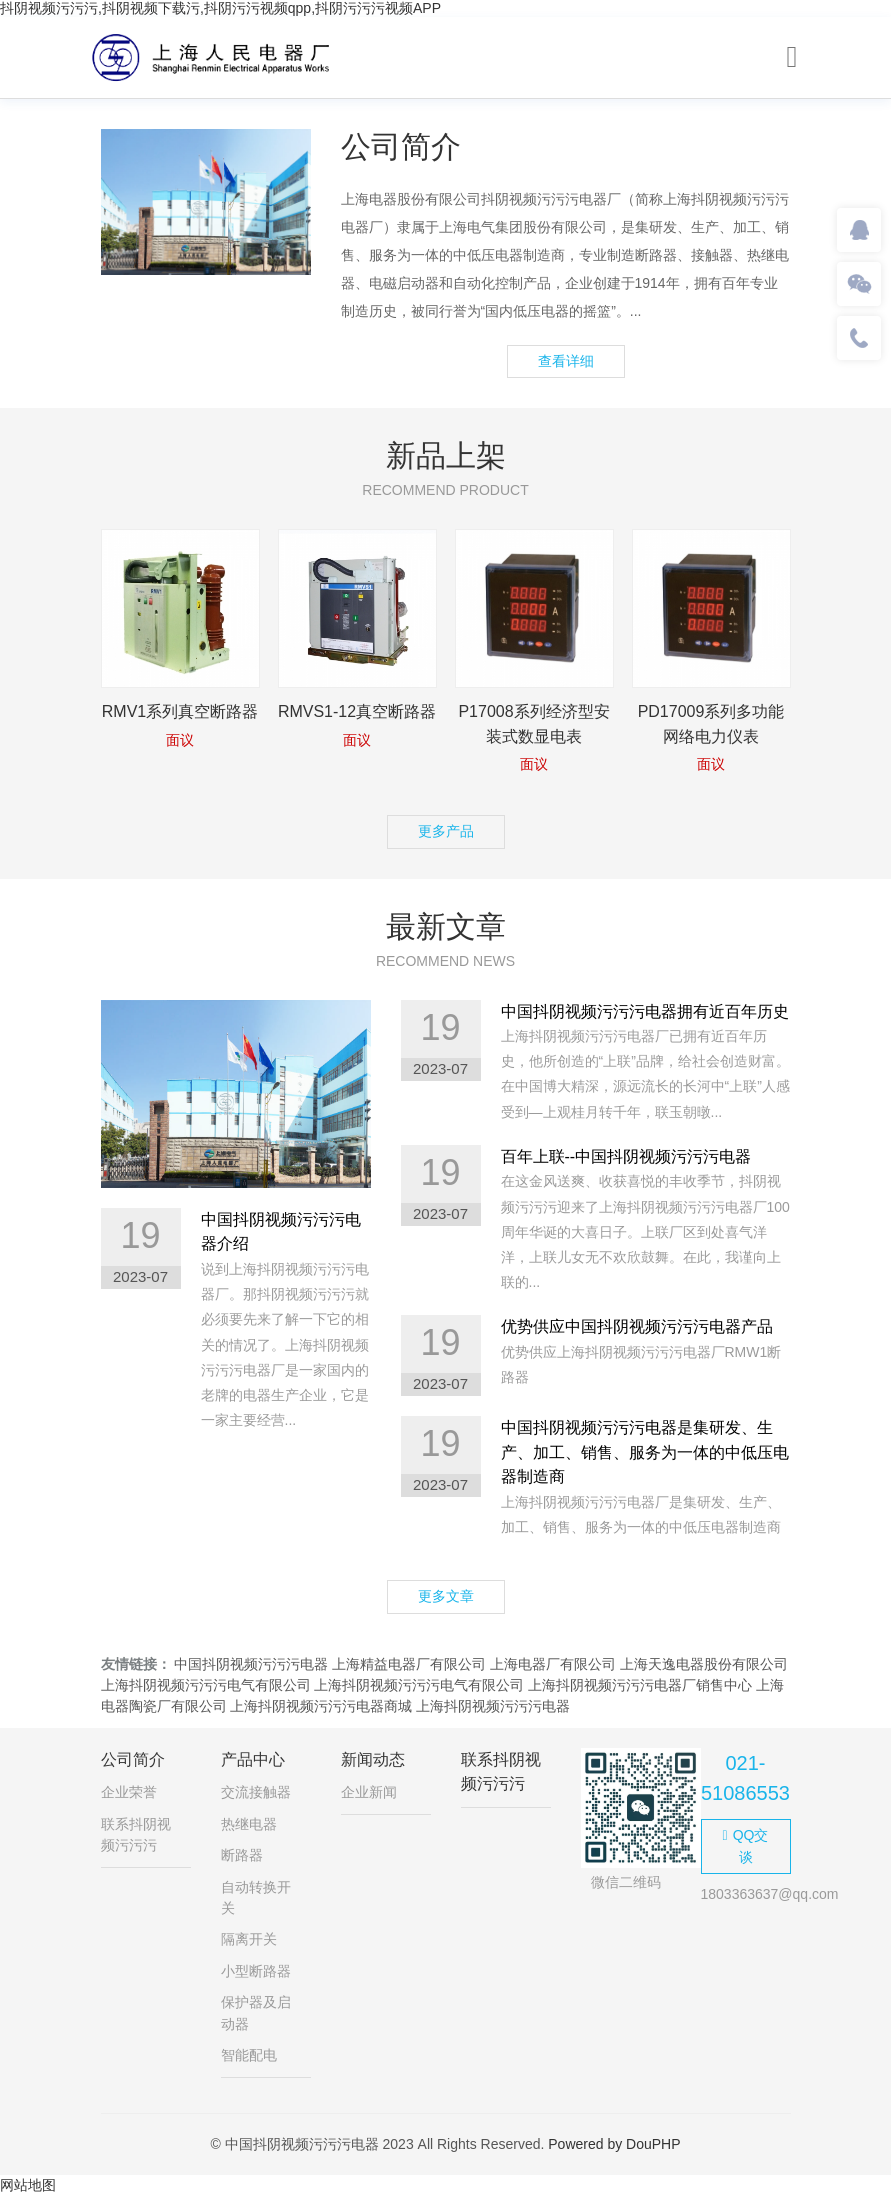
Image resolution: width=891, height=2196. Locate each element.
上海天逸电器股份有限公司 (704, 1664)
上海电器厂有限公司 (553, 1664)
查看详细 (566, 361)
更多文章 (446, 1596)
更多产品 (446, 831)
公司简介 (133, 1759)
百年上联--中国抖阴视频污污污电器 (626, 1156)
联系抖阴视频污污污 (136, 1834)
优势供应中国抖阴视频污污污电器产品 (637, 1326)
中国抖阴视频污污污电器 (251, 1664)
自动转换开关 (256, 1897)
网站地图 (28, 2185)
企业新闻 (369, 1792)
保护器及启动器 (256, 2012)
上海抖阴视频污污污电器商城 (321, 1706)
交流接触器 (256, 1792)
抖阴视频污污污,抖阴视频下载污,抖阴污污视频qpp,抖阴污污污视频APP (220, 8)
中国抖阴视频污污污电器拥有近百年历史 (645, 1011)
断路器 (242, 1855)
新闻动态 (373, 1759)
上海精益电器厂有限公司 (409, 1664)
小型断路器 (256, 1971)
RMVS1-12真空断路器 (357, 711)
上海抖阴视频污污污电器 (493, 1706)
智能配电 (249, 2055)
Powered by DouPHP (614, 2144)
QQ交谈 (746, 1845)
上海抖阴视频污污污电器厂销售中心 (640, 1685)
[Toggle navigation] (792, 57)
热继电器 (249, 1824)
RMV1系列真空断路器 (180, 711)
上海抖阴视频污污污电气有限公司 (206, 1685)
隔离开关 (249, 1939)
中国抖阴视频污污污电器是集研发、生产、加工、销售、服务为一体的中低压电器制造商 (645, 1452)
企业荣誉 (129, 1792)
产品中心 (253, 1759)
